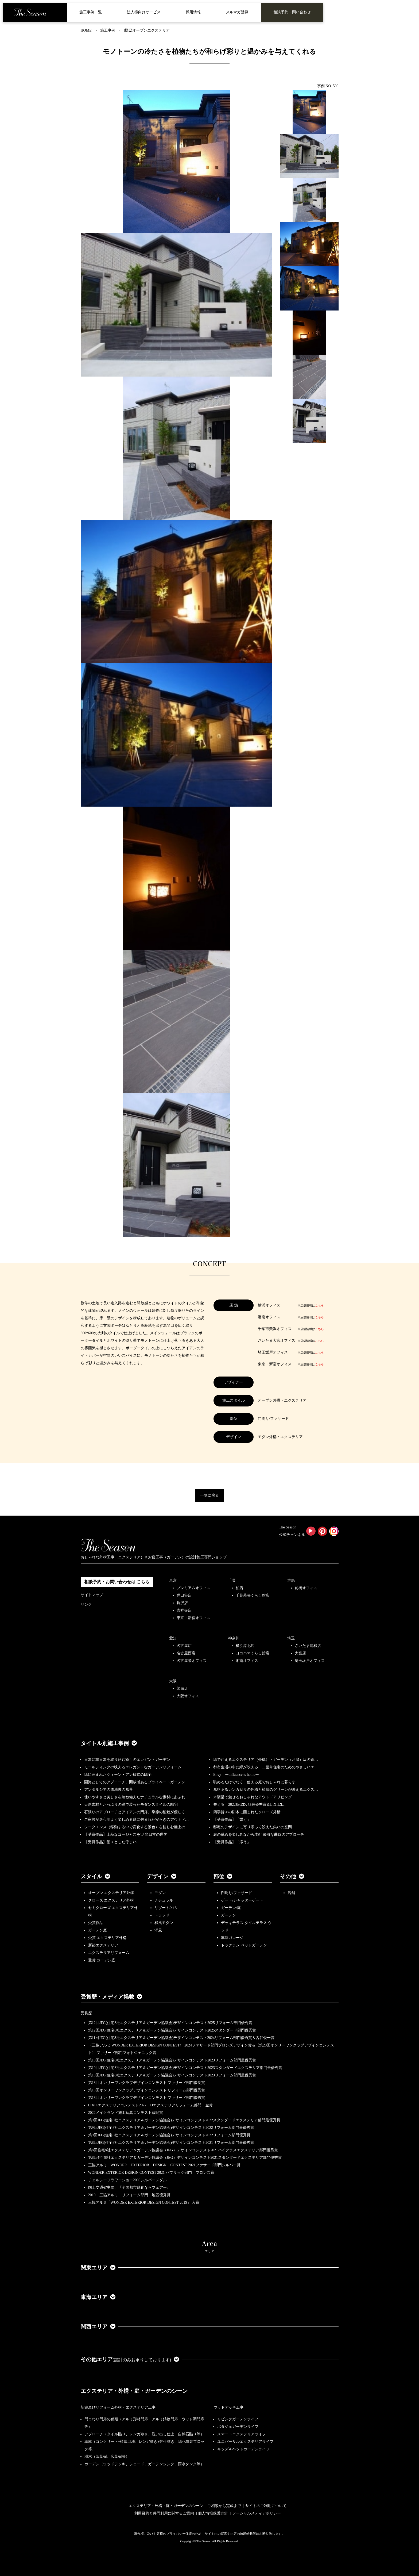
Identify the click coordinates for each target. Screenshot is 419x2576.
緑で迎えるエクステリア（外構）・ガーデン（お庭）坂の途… (265, 1760)
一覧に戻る (209, 1495)
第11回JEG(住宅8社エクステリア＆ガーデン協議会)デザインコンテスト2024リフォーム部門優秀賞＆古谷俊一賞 (181, 2038)
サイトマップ (92, 1595)
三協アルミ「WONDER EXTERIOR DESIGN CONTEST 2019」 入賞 (143, 2203)
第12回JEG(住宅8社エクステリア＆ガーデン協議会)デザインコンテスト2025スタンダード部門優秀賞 (172, 2030)
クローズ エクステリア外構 (111, 1900)
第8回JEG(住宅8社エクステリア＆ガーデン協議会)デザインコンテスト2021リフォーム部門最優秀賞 (171, 2143)
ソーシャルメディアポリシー (256, 2513)
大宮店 (300, 1653)
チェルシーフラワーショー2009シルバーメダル (127, 2180)
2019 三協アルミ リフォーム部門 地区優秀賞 (129, 2195)
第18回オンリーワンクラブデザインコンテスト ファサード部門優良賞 (146, 2083)
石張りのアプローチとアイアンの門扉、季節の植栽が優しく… (136, 1812)
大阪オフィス (188, 1696)
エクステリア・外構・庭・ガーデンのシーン (134, 2391)
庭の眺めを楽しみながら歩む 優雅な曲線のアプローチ (258, 1835)
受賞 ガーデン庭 (101, 1960)
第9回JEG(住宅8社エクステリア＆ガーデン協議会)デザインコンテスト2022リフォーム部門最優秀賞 (171, 2128)
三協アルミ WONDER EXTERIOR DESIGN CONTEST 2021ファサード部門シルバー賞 (164, 2165)
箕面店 (182, 1688)
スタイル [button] (95, 1876)
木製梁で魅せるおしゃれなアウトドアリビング (252, 1797)
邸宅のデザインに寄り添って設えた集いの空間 (252, 1827)
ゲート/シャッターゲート (242, 1900)
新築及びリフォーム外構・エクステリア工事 (118, 2407)
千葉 (232, 1580)
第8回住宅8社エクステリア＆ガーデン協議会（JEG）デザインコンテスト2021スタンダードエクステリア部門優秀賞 (185, 2158)
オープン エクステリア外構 (111, 1893)
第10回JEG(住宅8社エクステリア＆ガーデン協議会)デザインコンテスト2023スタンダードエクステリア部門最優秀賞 (185, 2068)
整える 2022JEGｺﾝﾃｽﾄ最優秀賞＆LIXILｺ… (249, 1805)
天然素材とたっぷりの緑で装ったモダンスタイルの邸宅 (131, 1805)
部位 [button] (223, 1876)
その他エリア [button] (130, 2359)
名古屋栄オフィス (192, 1661)
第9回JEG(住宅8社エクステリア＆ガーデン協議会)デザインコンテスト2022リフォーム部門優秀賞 (169, 2135)
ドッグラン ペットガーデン (244, 1945)
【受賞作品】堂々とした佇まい (110, 1842)
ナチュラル (163, 1900)
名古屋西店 (186, 1653)
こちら (319, 1305)
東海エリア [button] (98, 2297)
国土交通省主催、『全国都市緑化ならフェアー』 (129, 2188)
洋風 (158, 1930)
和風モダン (163, 1923)
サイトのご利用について (265, 2506)
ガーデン (228, 1915)
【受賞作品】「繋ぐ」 (232, 1820)
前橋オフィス (306, 1588)
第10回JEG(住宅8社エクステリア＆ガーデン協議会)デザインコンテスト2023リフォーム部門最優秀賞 (172, 2060)
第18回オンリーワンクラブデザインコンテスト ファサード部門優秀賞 (146, 2098)
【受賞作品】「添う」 (232, 1842)
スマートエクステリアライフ (241, 2434)
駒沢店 (182, 1603)
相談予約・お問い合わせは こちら (116, 1582)
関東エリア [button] (98, 2268)
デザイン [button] (161, 1876)
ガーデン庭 (97, 1930)
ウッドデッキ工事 (228, 2407)
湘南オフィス (247, 1661)
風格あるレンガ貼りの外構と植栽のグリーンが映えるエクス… (265, 1790)
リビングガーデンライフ (237, 2419)
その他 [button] (292, 1876)
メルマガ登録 (237, 12)
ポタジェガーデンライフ (237, 2427)
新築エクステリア (103, 1945)
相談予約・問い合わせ (292, 12)
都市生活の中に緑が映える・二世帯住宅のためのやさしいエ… (265, 1767)
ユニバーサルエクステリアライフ (245, 2442)
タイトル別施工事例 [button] (109, 1743)
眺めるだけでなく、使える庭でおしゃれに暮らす (254, 1782)
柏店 (239, 1588)
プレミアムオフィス (193, 1588)
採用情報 (193, 12)
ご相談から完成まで (224, 2506)
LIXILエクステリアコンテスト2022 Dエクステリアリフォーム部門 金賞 (150, 2105)
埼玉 (291, 1638)
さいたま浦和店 (308, 1646)
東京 (173, 1580)
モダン (160, 1893)
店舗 (291, 1893)
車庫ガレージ (232, 1938)
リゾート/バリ (166, 1908)
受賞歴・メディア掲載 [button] (111, 1997)
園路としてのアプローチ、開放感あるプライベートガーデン (134, 1782)
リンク (86, 1605)
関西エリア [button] (98, 2326)
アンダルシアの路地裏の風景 (108, 1790)
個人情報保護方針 (213, 2513)
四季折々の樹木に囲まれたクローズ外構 (247, 1812)
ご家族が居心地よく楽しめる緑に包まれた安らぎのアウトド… (136, 1820)
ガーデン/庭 (231, 1908)
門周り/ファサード (236, 1893)
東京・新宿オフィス (193, 1618)
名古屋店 (184, 1646)
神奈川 (233, 1638)
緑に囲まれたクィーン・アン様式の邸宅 (118, 1775)
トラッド (161, 1915)
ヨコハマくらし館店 (252, 1653)
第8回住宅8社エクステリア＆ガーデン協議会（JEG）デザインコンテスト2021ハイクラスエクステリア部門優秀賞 (183, 2150)
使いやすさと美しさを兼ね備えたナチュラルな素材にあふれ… (136, 1797)
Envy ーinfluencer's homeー (236, 1775)
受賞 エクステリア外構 (107, 1938)
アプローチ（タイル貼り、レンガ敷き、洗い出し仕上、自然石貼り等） (144, 2434)
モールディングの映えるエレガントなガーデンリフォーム (132, 1767)
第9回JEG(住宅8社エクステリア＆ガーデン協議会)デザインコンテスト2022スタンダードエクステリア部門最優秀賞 (184, 2120)
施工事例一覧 (90, 12)
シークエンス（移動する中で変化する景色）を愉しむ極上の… (136, 1827)
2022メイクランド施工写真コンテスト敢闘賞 (125, 2113)
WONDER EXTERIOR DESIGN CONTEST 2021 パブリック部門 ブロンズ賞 (151, 2173)
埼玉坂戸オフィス (310, 1661)
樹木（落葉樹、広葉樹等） (106, 2457)
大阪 (173, 1681)
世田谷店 (184, 1595)
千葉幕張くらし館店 (252, 1595)
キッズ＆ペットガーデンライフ (243, 2449)
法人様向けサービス (144, 12)
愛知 (173, 1638)
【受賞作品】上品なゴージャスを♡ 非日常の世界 (127, 1835)
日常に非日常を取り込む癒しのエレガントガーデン (127, 1760)
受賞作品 (95, 1923)
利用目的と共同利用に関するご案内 (164, 2513)
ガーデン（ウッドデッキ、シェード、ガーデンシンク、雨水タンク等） (144, 2464)
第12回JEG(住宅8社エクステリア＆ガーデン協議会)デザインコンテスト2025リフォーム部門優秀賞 (170, 2023)
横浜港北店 (245, 1646)
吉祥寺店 (184, 1610)
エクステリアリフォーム (108, 1953)
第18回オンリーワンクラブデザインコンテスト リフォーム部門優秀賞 (146, 2090)
